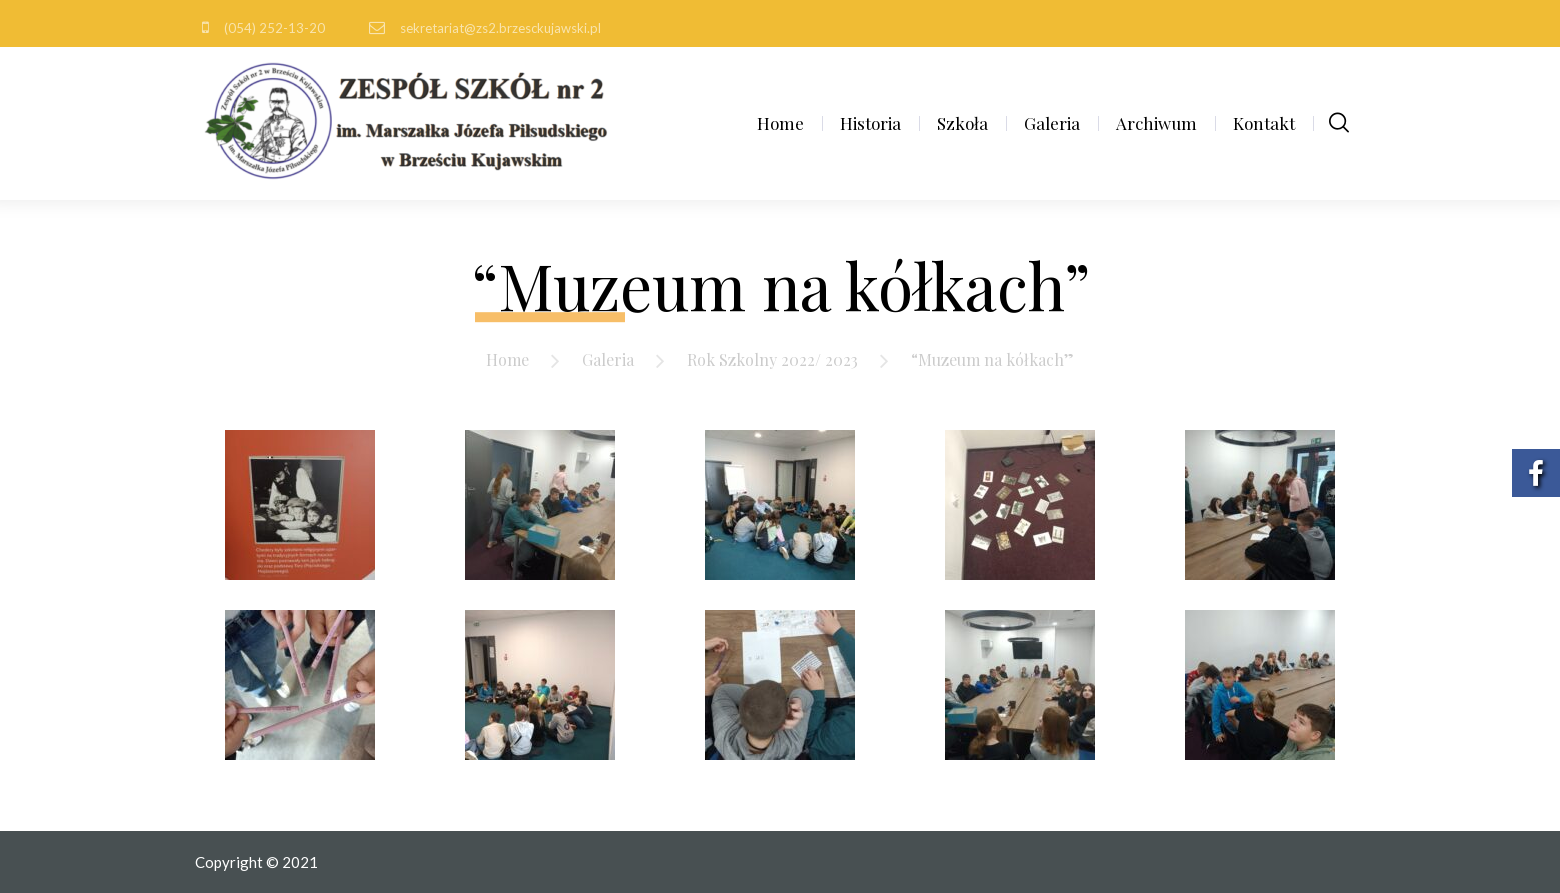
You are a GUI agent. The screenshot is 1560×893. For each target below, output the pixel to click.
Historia (870, 123)
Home (780, 123)
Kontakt (1264, 123)
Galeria (1052, 123)
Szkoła (962, 123)
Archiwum (1156, 123)
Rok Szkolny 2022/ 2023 (772, 359)
